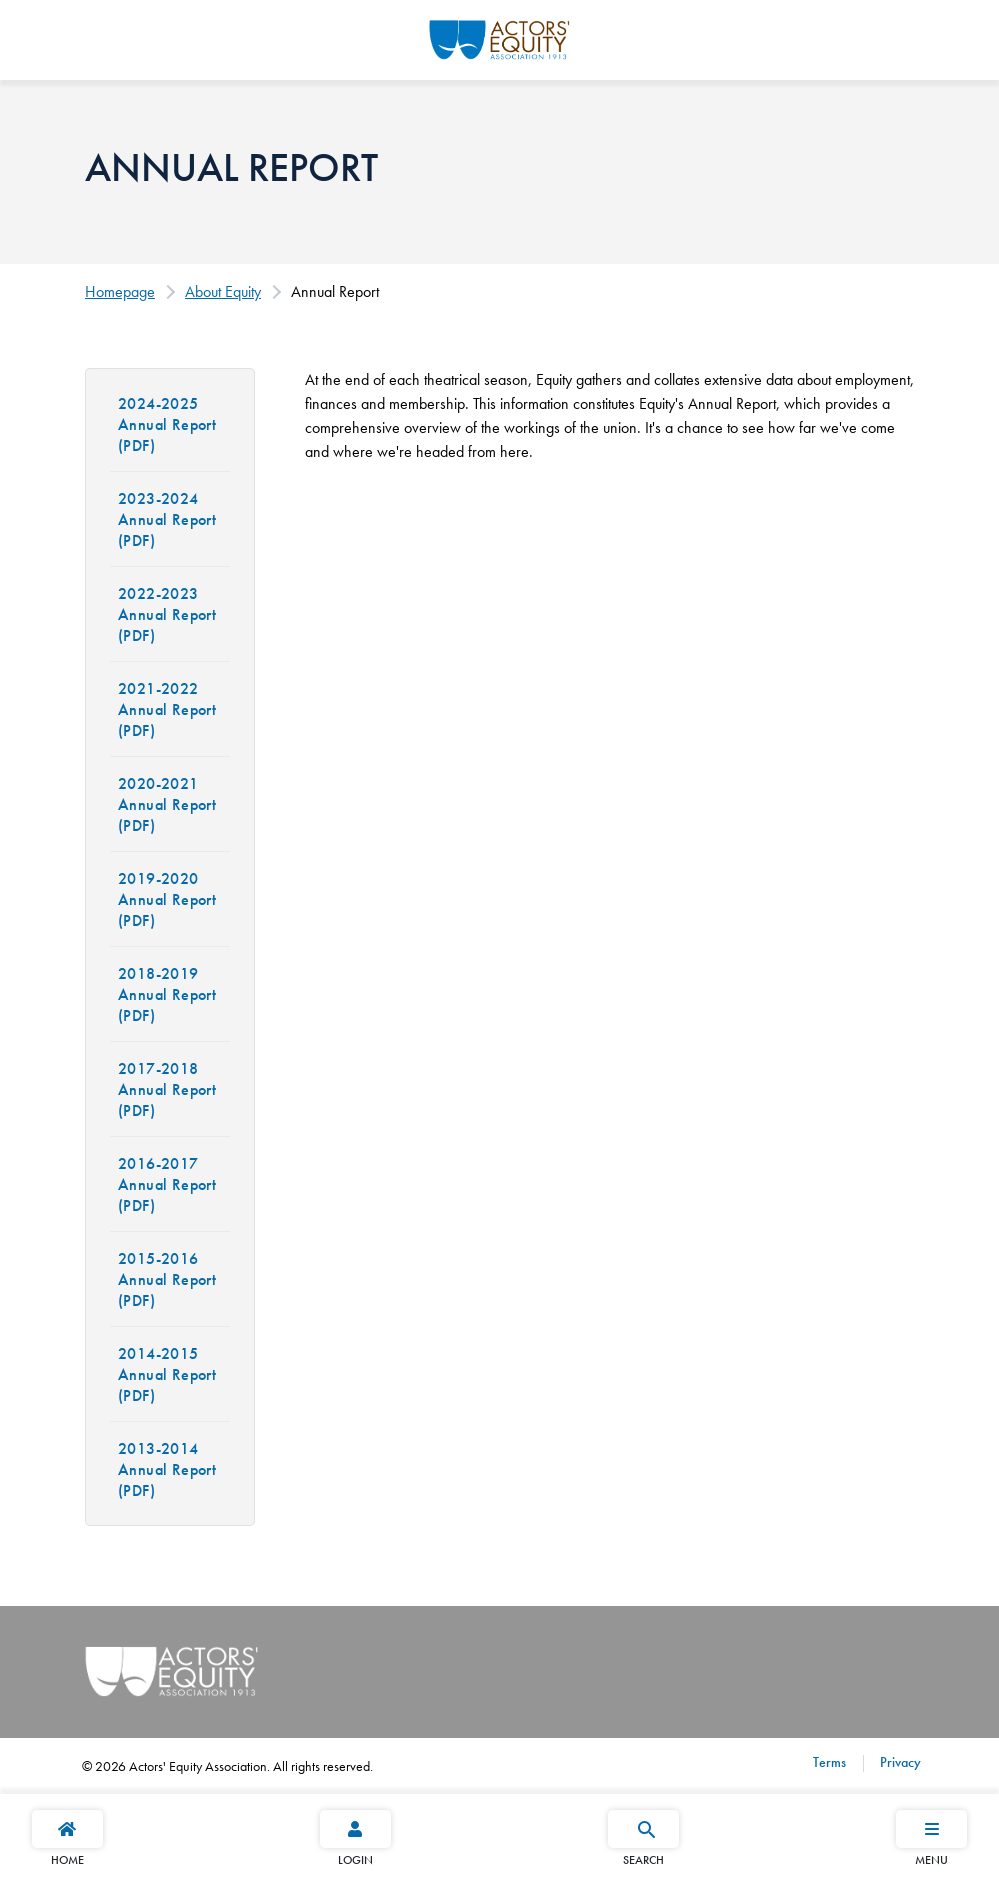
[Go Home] (499, 37)
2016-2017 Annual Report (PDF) (167, 1184)
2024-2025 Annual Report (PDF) (167, 424)
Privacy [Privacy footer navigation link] (898, 1762)
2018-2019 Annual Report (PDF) (167, 994)
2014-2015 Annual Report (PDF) (167, 1374)
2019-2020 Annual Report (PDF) (167, 899)
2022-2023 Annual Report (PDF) (167, 614)
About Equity (223, 291)
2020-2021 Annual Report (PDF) (167, 804)
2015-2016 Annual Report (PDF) (167, 1279)
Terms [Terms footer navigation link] (829, 1762)
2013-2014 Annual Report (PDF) (167, 1469)
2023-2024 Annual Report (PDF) (167, 519)
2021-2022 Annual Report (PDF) (167, 709)
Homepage (120, 291)
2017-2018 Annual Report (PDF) (167, 1089)
